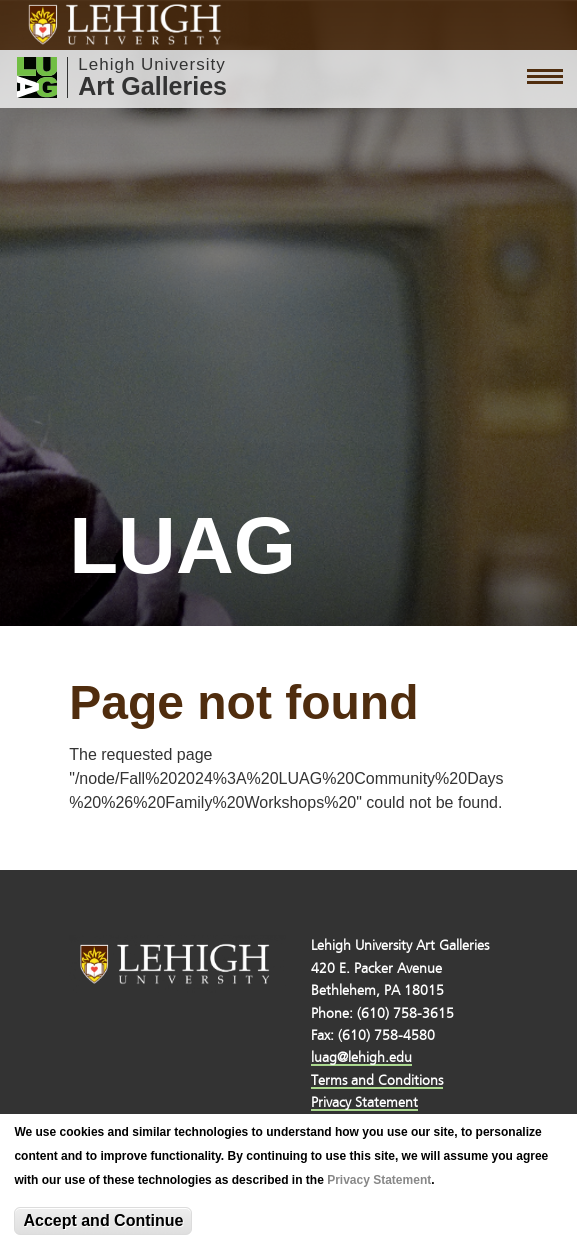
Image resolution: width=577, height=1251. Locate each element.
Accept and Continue (103, 1220)
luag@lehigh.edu (361, 1057)
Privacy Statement (379, 1180)
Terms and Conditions (377, 1080)
